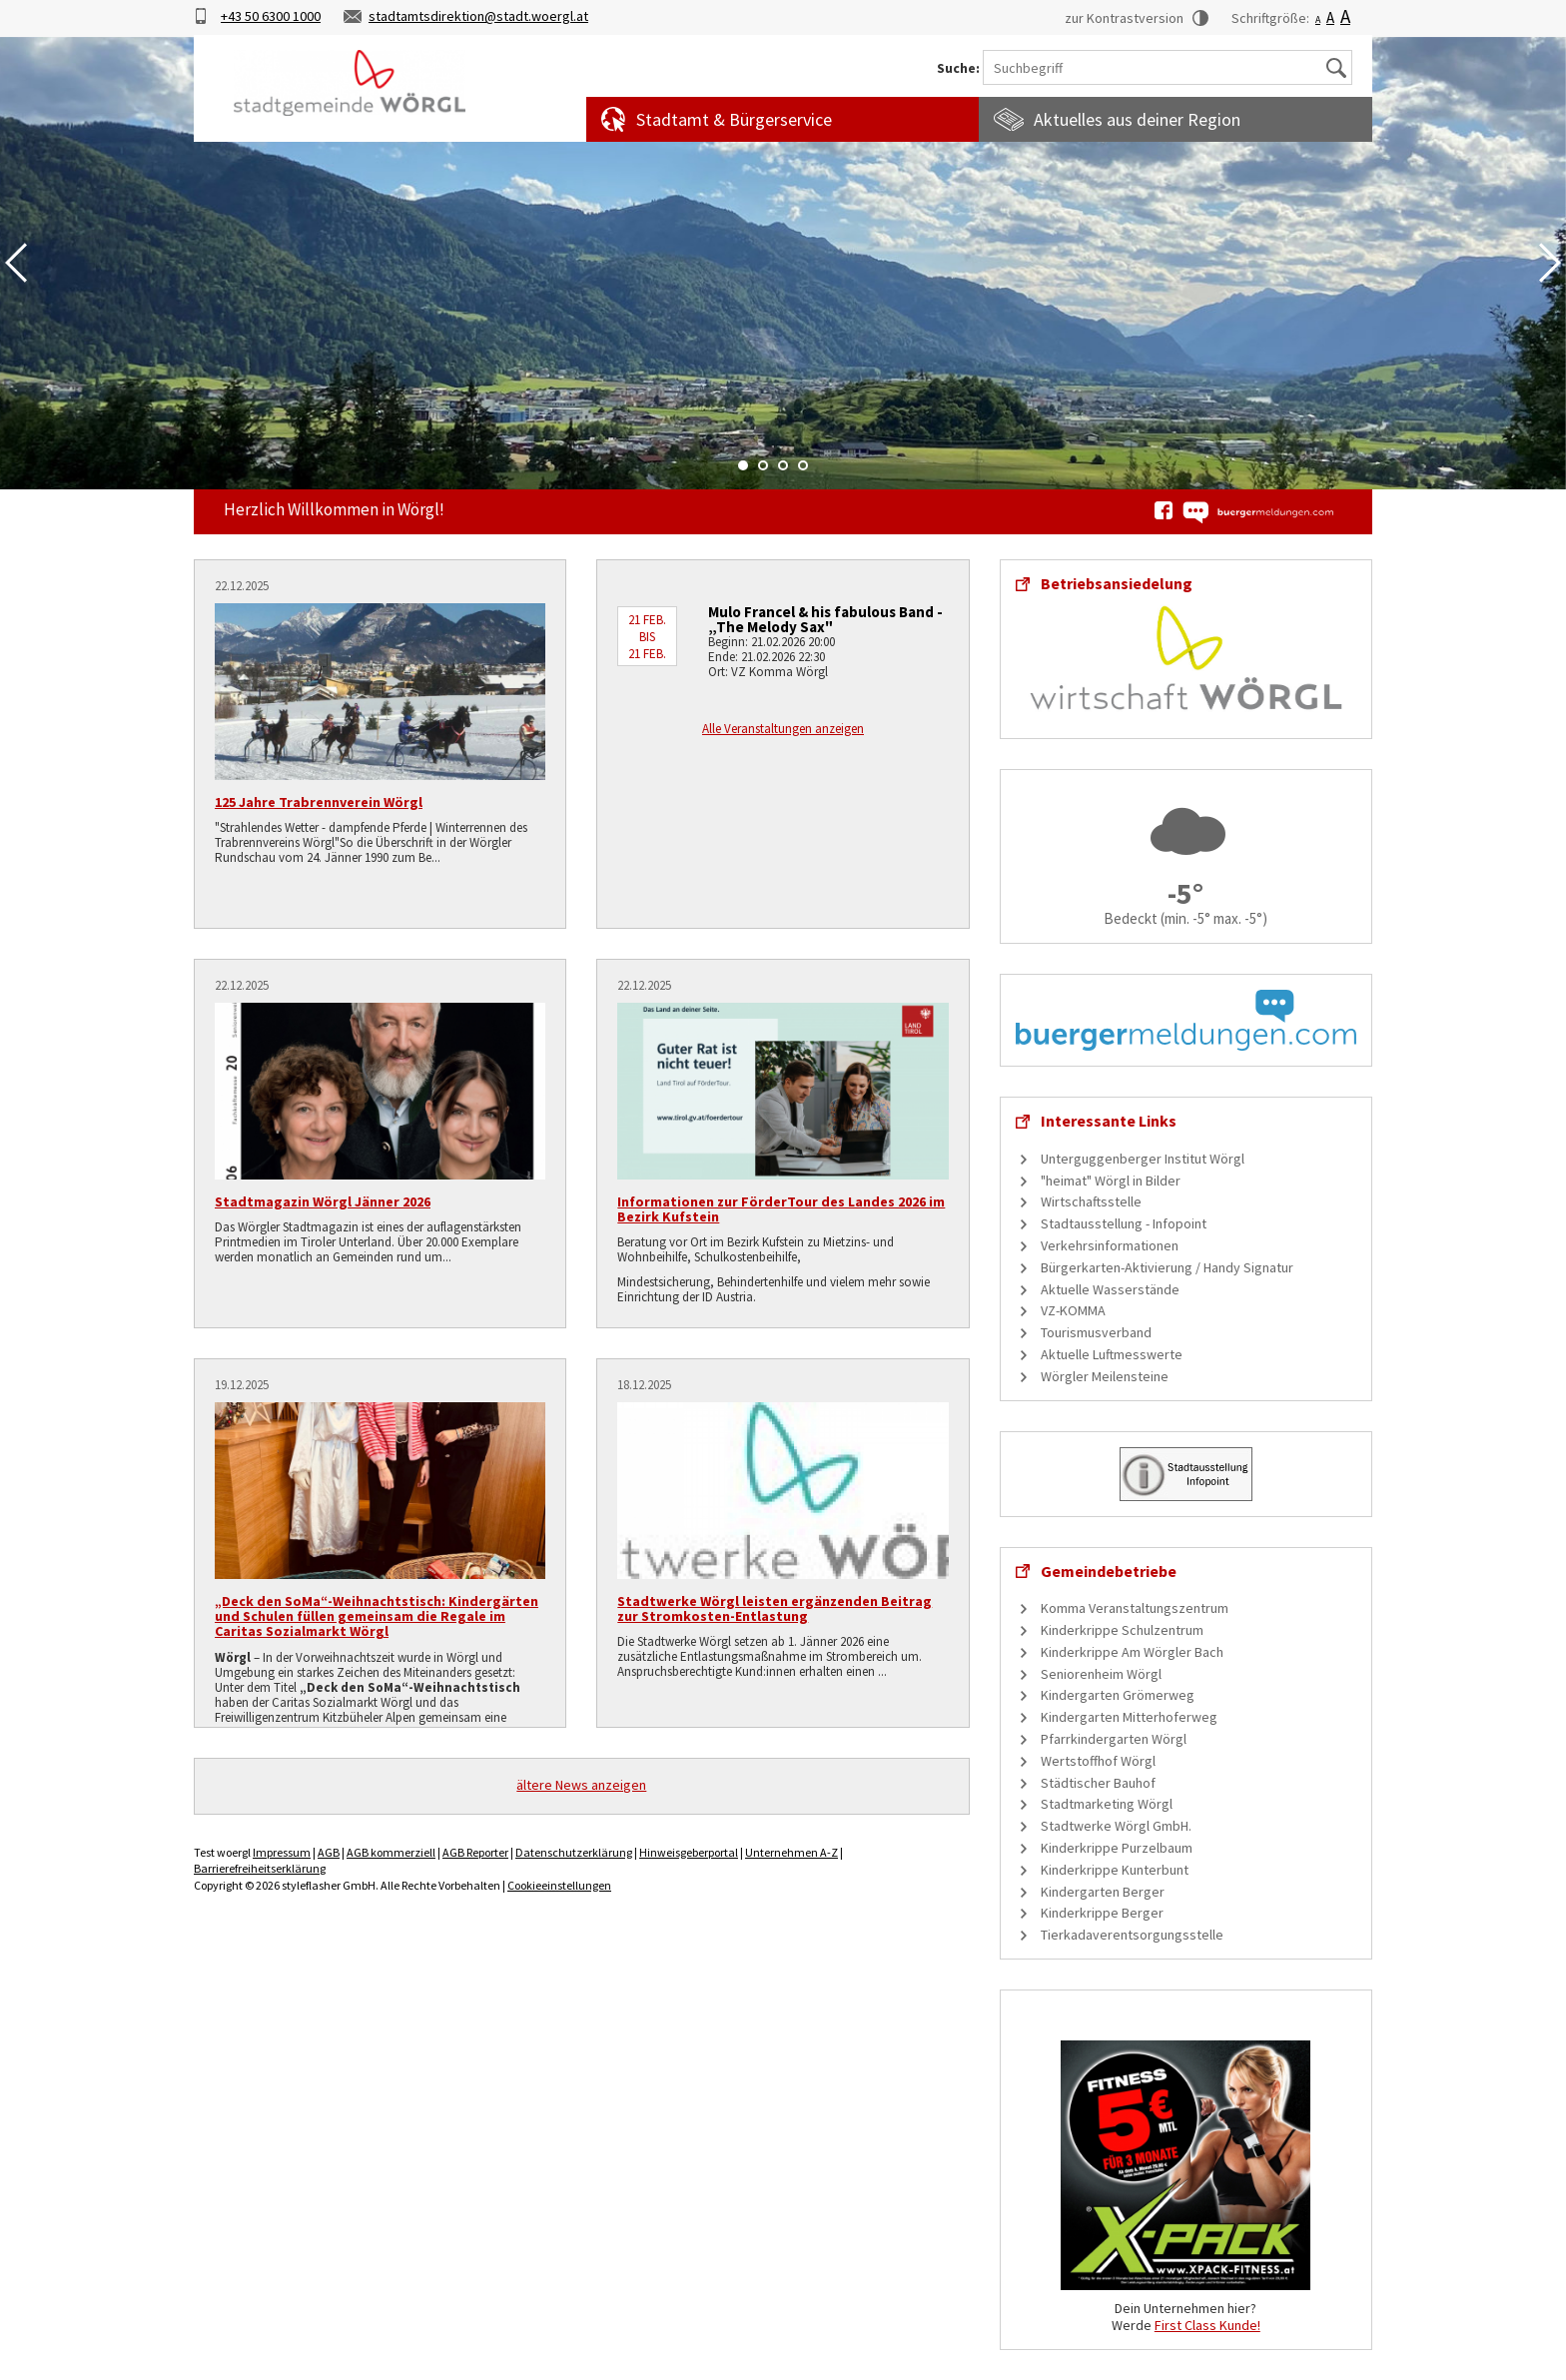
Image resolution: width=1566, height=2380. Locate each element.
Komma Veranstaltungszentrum (1134, 1608)
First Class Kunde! (1207, 2325)
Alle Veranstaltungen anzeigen (783, 728)
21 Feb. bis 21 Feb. (647, 636)
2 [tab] (763, 465)
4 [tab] (803, 465)
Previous (16, 263)
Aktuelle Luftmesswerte (1111, 1354)
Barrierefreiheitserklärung (260, 1868)
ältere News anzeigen (581, 1785)
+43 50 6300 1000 (271, 16)
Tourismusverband (1096, 1332)
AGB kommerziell (391, 1852)
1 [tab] (743, 465)
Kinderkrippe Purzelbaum (1116, 1848)
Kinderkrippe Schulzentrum (1122, 1630)
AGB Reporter (475, 1852)
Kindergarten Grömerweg (1117, 1695)
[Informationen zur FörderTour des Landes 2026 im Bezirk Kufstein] (782, 1091)
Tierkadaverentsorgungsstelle (1132, 1935)
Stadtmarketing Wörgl (1107, 1804)
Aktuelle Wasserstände (1110, 1289)
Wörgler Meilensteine (1105, 1376)
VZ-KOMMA (1073, 1310)
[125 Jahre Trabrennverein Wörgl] (380, 691)
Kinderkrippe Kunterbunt (1114, 1870)
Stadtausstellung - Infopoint (1123, 1223)
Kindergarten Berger (1103, 1892)
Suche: (958, 68)
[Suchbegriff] (1167, 67)
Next (1550, 263)
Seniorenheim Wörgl (1101, 1674)
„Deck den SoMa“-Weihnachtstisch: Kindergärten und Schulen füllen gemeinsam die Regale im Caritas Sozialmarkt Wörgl (376, 1616)
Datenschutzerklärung (573, 1852)
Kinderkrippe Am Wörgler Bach (1132, 1652)
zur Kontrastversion (1124, 18)
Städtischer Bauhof (1098, 1783)
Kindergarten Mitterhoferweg (1129, 1717)
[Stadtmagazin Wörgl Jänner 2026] (380, 1091)
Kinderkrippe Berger (1102, 1913)
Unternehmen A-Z (791, 1852)
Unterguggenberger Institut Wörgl (1142, 1159)
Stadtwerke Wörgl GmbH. (1116, 1826)
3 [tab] (783, 465)
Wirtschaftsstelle (1091, 1201)
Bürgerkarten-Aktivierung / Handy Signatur (1167, 1267)
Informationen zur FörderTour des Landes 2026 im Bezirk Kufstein (781, 1208)
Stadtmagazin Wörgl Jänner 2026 (322, 1201)
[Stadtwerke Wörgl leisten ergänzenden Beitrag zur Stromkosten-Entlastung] (782, 1490)
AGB (329, 1852)
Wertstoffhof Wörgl (1098, 1761)
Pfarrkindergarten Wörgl (1113, 1739)
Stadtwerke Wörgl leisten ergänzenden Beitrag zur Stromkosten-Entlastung (774, 1608)
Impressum (282, 1852)
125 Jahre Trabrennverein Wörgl (318, 802)
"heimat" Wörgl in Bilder (1110, 1181)
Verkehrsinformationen (1109, 1245)
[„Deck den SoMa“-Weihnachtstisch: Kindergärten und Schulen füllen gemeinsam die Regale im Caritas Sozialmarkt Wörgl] (380, 1490)
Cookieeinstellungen (559, 1885)
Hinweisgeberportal (688, 1852)
